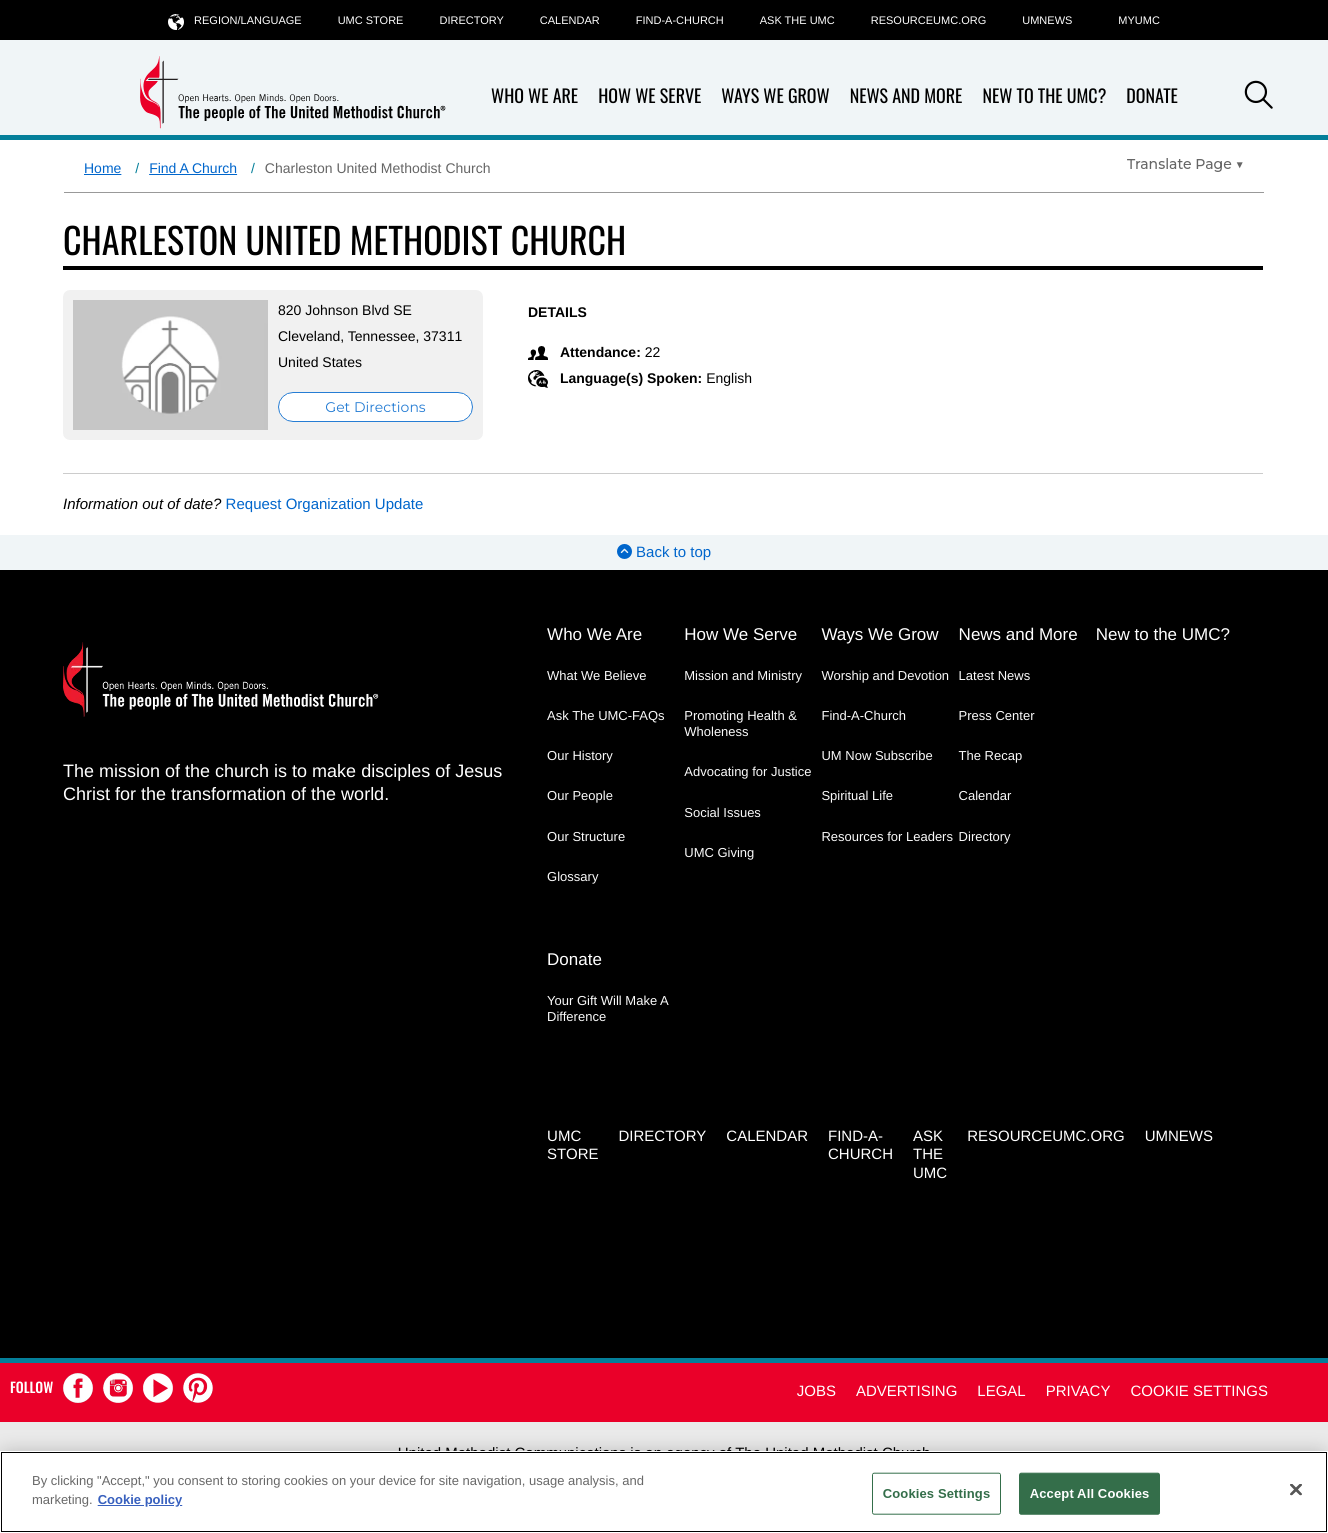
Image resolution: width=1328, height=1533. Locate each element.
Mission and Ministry (743, 675)
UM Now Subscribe (876, 755)
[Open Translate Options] (1185, 164)
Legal (1001, 1391)
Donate (1152, 96)
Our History (580, 755)
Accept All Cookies (1090, 1493)
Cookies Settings (937, 1493)
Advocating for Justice (747, 771)
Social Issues (722, 812)
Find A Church (193, 168)
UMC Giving (719, 852)
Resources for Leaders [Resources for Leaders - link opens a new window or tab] (887, 836)
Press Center (997, 715)
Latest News (995, 675)
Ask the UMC (797, 21)
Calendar (570, 21)
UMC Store (371, 21)
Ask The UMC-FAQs (606, 715)
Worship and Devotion (885, 675)
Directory (471, 21)
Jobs (816, 1391)
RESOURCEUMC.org (929, 21)
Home (102, 168)
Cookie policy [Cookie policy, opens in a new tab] (140, 1499)
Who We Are (534, 96)
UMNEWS (1047, 21)
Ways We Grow (775, 96)
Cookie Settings (1199, 1391)
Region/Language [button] (235, 20)
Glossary (572, 876)
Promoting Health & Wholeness (740, 723)
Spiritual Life (857, 795)
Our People (580, 795)
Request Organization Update (325, 504)
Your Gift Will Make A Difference (607, 1008)
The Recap (991, 755)
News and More (906, 96)
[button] (1259, 98)
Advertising (906, 1391)
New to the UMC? (1044, 96)
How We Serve (649, 96)
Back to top (664, 552)
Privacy (1078, 1391)
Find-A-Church (680, 21)
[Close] (1296, 1489)
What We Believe (596, 675)
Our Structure (586, 836)
